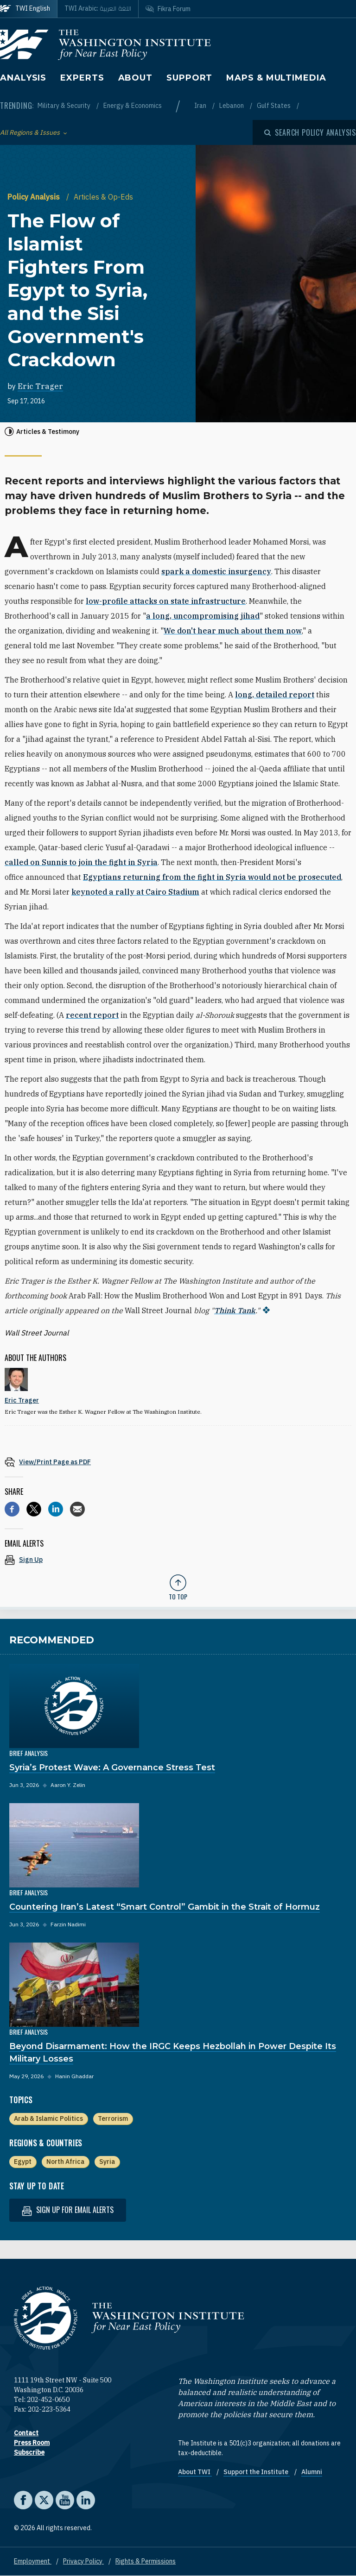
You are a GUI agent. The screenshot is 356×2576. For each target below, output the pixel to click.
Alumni (311, 2472)
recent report (92, 1015)
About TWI (195, 2472)
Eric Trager (40, 386)
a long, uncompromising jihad (203, 615)
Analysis (23, 78)
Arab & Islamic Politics (48, 2118)
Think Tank (234, 1310)
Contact (26, 2433)
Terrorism (113, 2118)
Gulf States (274, 105)
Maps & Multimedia (276, 78)
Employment (32, 2561)
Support (189, 78)
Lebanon (232, 105)
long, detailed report (274, 694)
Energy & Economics (132, 105)
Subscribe (29, 2452)
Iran (201, 105)
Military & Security (65, 105)
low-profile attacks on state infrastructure (166, 601)
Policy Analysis (34, 196)
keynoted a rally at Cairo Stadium (135, 891)
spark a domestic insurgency (216, 571)
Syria (107, 2161)
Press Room (32, 2442)
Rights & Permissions (145, 2561)
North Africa (65, 2161)
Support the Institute (256, 2472)
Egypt (23, 2161)
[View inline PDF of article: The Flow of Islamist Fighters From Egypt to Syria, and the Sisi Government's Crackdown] (178, 1461)
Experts (82, 78)
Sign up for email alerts (68, 2210)
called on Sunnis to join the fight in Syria (81, 862)
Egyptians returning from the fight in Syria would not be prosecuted (212, 877)
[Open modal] (310, 132)
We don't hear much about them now (233, 630)
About (135, 78)
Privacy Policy (83, 2561)
